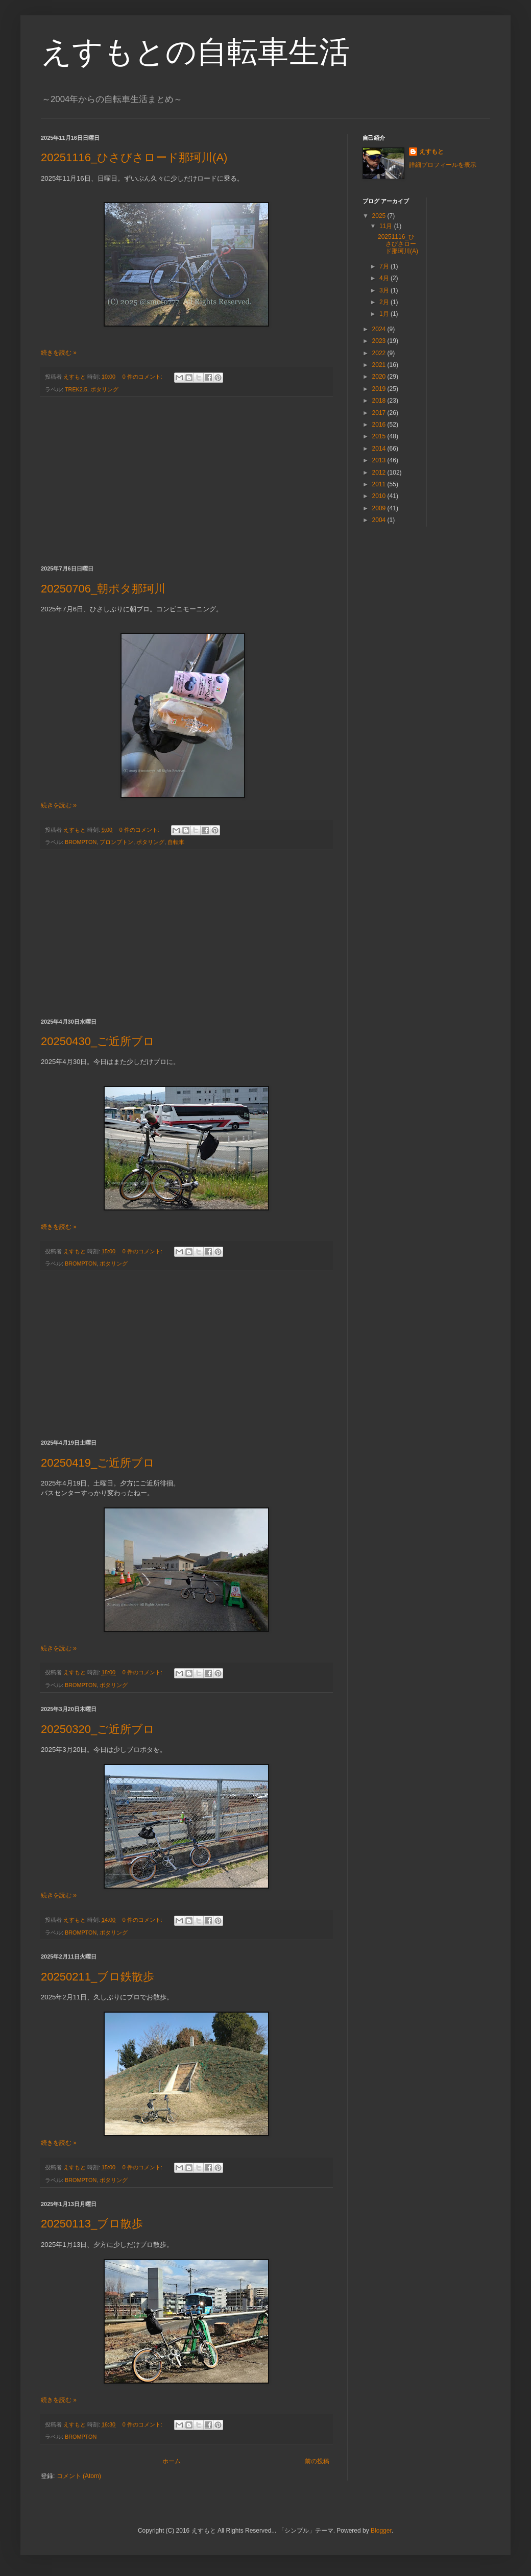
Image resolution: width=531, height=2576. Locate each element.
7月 (385, 266)
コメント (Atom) (79, 2476)
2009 (380, 508)
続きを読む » (59, 352)
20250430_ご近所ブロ (98, 1041)
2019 (380, 388)
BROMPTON (80, 842)
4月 (385, 278)
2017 (380, 412)
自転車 (175, 842)
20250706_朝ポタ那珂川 (103, 588)
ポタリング (104, 389)
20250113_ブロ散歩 (92, 2223)
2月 (385, 302)
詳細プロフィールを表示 (442, 164)
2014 (380, 448)
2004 (380, 520)
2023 (380, 340)
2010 (380, 496)
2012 (380, 472)
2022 (380, 353)
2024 (380, 329)
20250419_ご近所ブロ (98, 1462)
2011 (380, 484)
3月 (385, 290)
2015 (380, 436)
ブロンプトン (116, 842)
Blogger (381, 2530)
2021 (380, 364)
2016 (380, 424)
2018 (380, 400)
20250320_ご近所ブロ (98, 1729)
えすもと (431, 151)
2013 (380, 460)
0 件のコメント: (143, 377)
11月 (386, 226)
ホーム (171, 2461)
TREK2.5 (76, 389)
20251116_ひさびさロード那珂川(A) (134, 157)
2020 (380, 376)
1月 (385, 313)
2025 (380, 215)
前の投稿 (317, 2461)
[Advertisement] (186, 481)
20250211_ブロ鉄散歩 (97, 1976)
